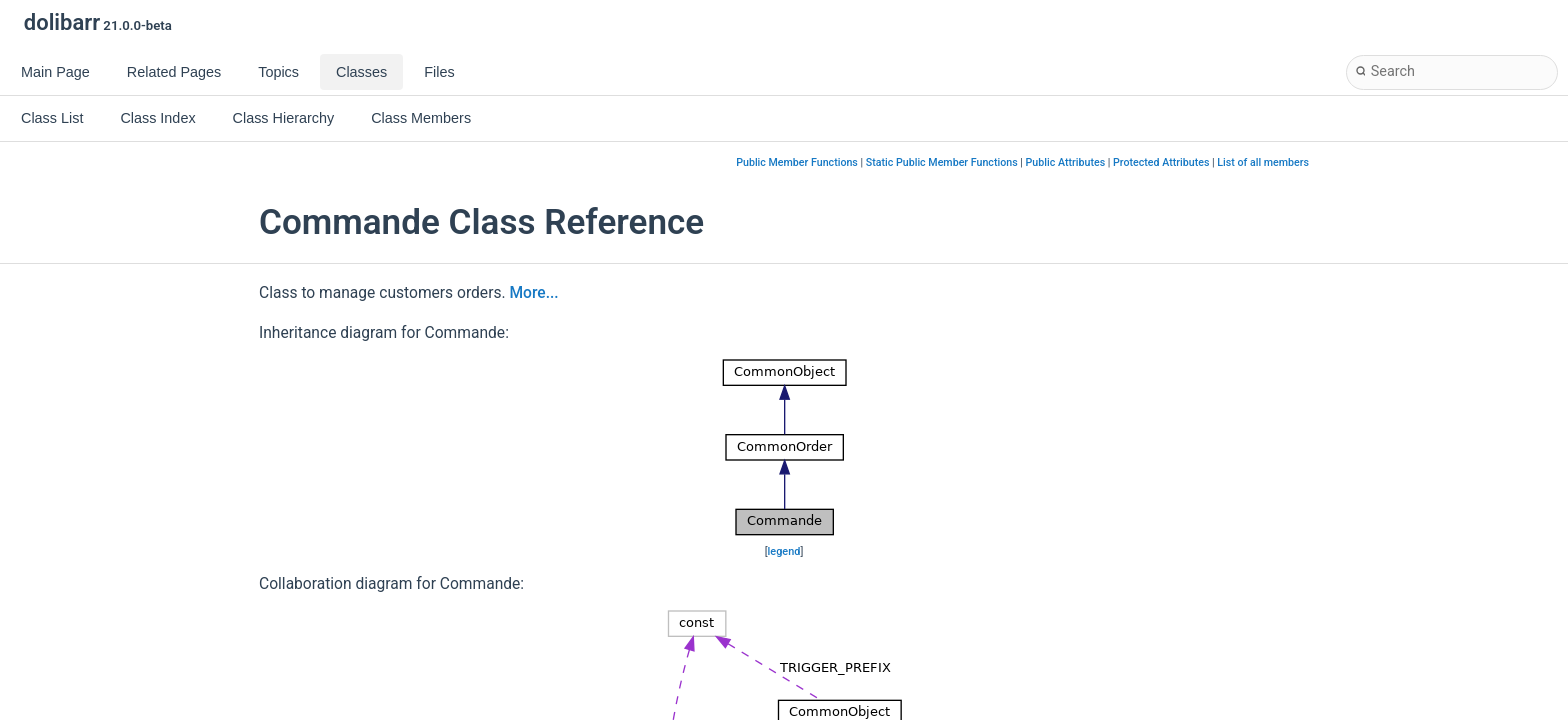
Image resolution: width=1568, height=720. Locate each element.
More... (533, 293)
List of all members (1263, 162)
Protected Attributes (1161, 162)
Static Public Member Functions (942, 162)
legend (784, 551)
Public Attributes (1066, 162)
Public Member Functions (797, 162)
